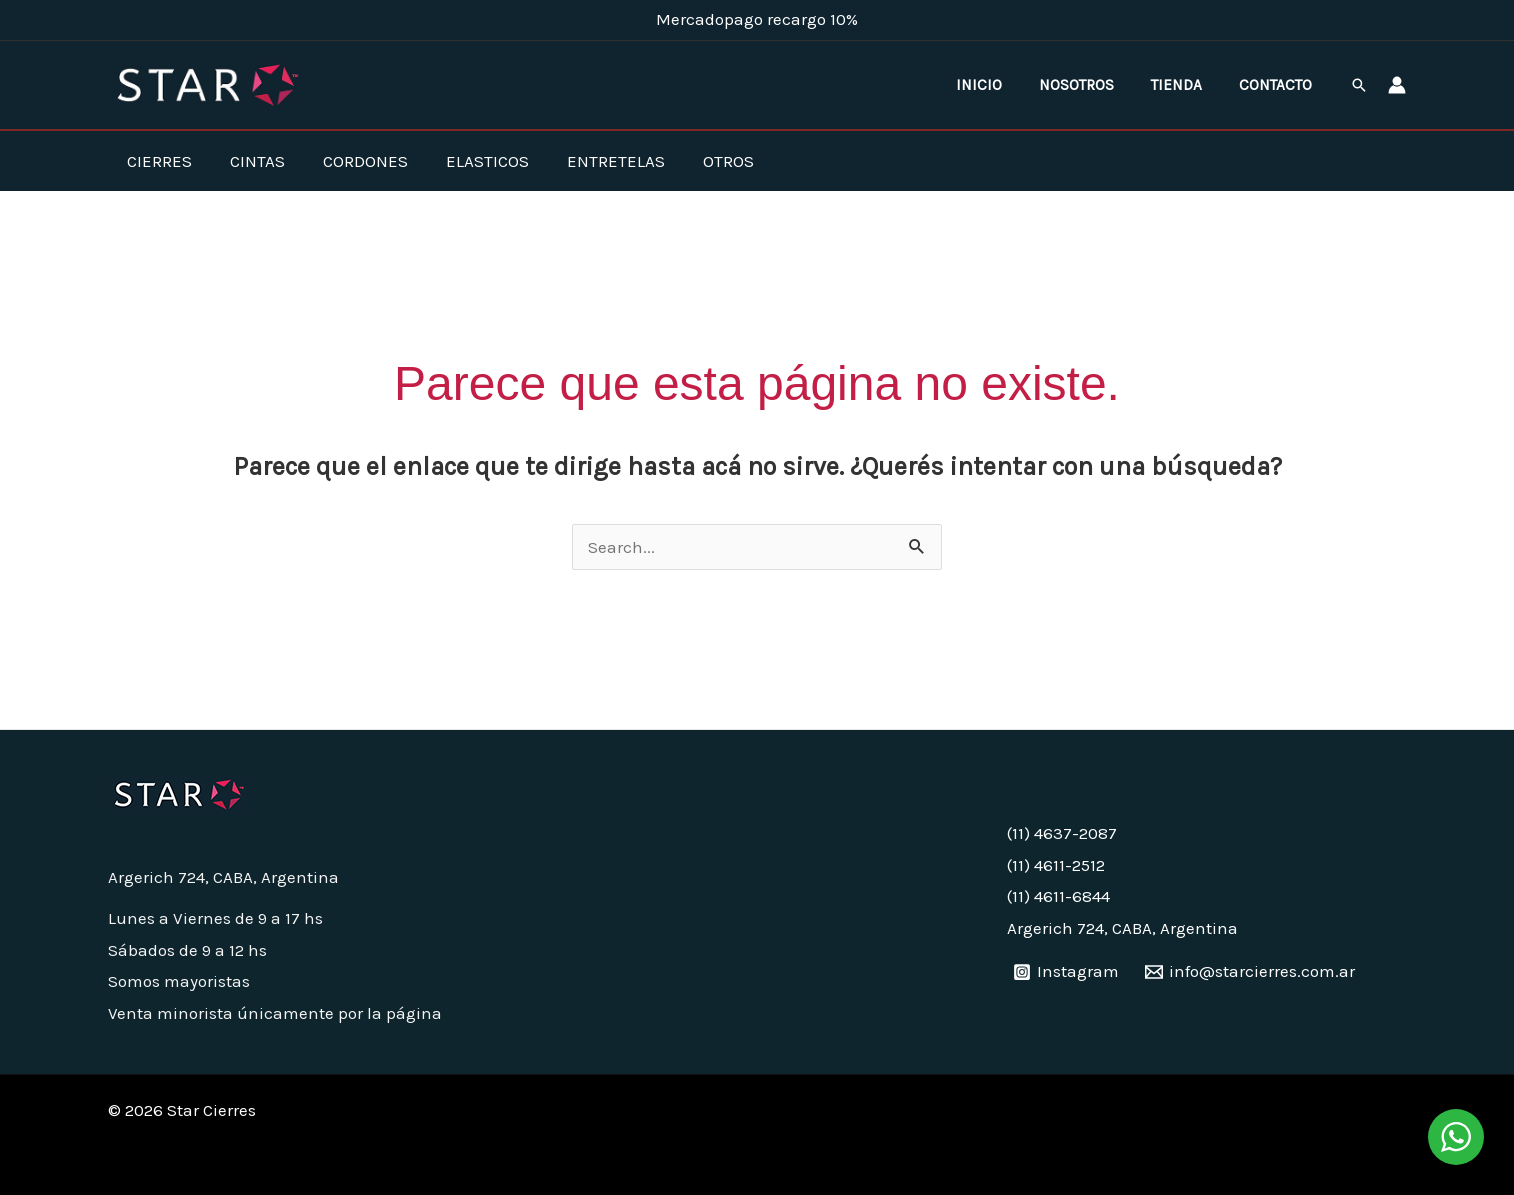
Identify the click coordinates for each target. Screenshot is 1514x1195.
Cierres (157, 161)
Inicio (1001, 85)
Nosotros (1092, 85)
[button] (1359, 85)
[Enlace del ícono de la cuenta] (1397, 85)
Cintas (251, 161)
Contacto (1278, 85)
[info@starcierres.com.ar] (1250, 972)
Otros (706, 161)
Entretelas (598, 161)
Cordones (355, 161)
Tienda (1185, 85)
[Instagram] (1067, 972)
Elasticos (473, 161)
